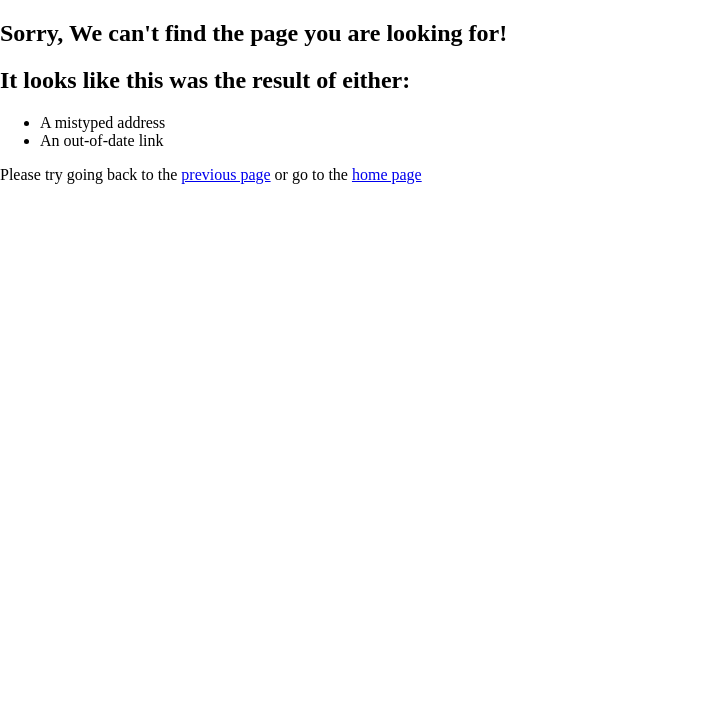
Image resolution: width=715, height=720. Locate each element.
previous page (225, 174)
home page (387, 174)
